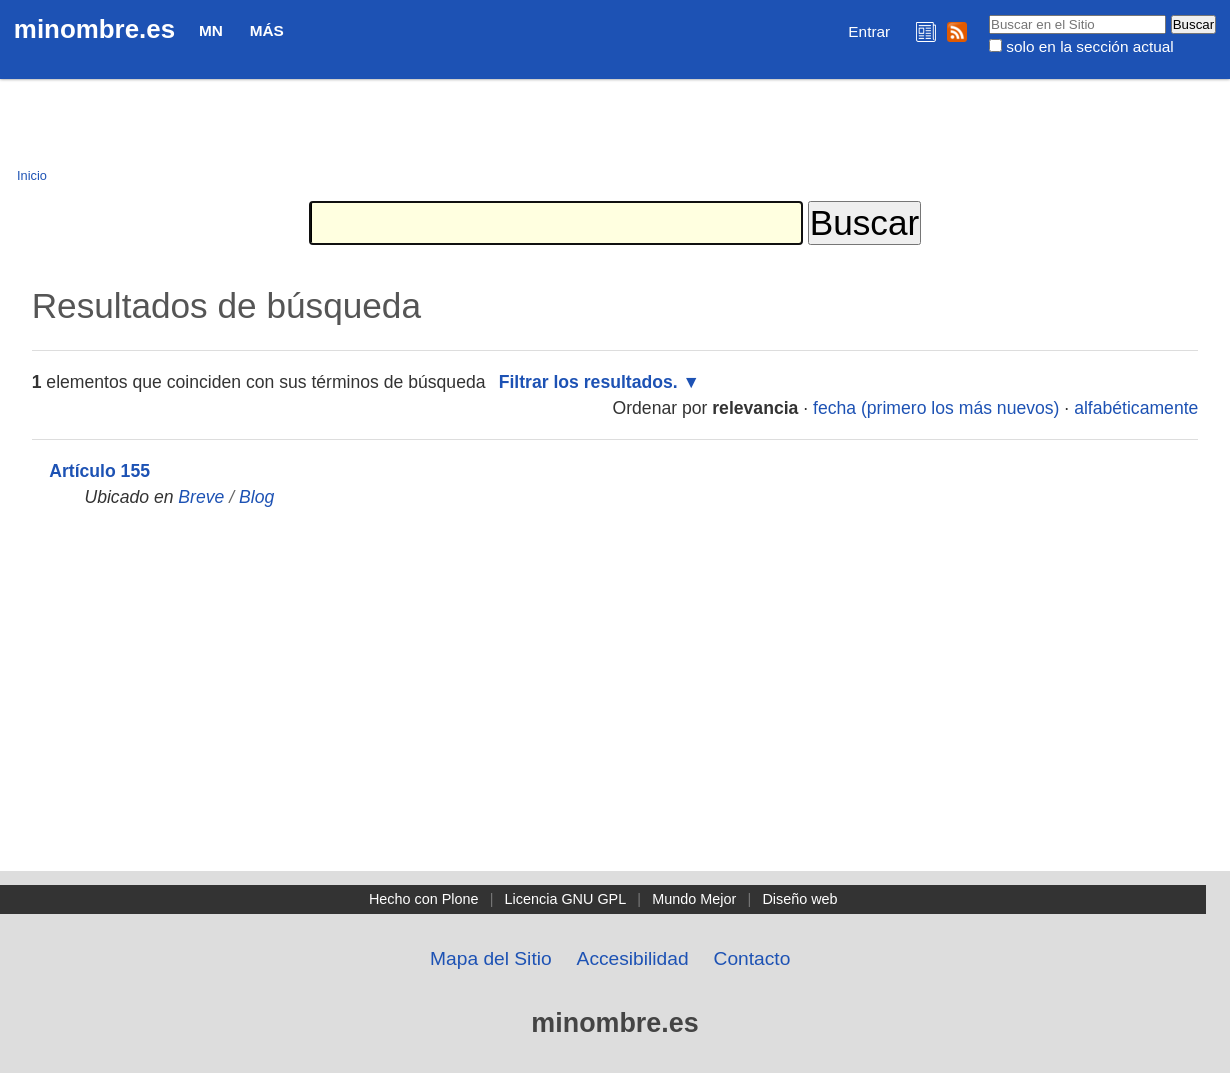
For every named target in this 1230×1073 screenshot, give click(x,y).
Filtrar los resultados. (588, 382)
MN (211, 30)
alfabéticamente (1136, 408)
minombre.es (94, 29)
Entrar (869, 31)
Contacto (752, 958)
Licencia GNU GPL (566, 899)
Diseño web (799, 899)
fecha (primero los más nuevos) (936, 408)
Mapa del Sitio (491, 958)
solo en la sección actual (1089, 46)
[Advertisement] (615, 721)
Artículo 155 (99, 471)
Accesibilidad (633, 958)
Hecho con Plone (424, 899)
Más (267, 30)
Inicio (32, 175)
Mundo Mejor (694, 899)
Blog (256, 497)
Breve (201, 497)
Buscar (988, 14)
